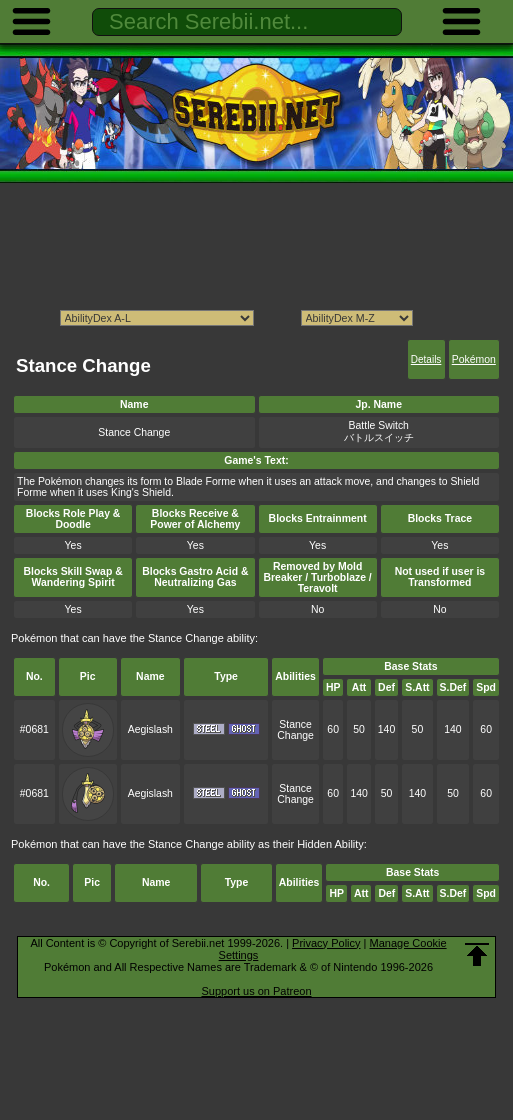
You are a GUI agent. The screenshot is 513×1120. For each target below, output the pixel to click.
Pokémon (474, 359)
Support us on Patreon (256, 991)
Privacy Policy (326, 943)
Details (426, 359)
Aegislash (150, 729)
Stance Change (295, 730)
